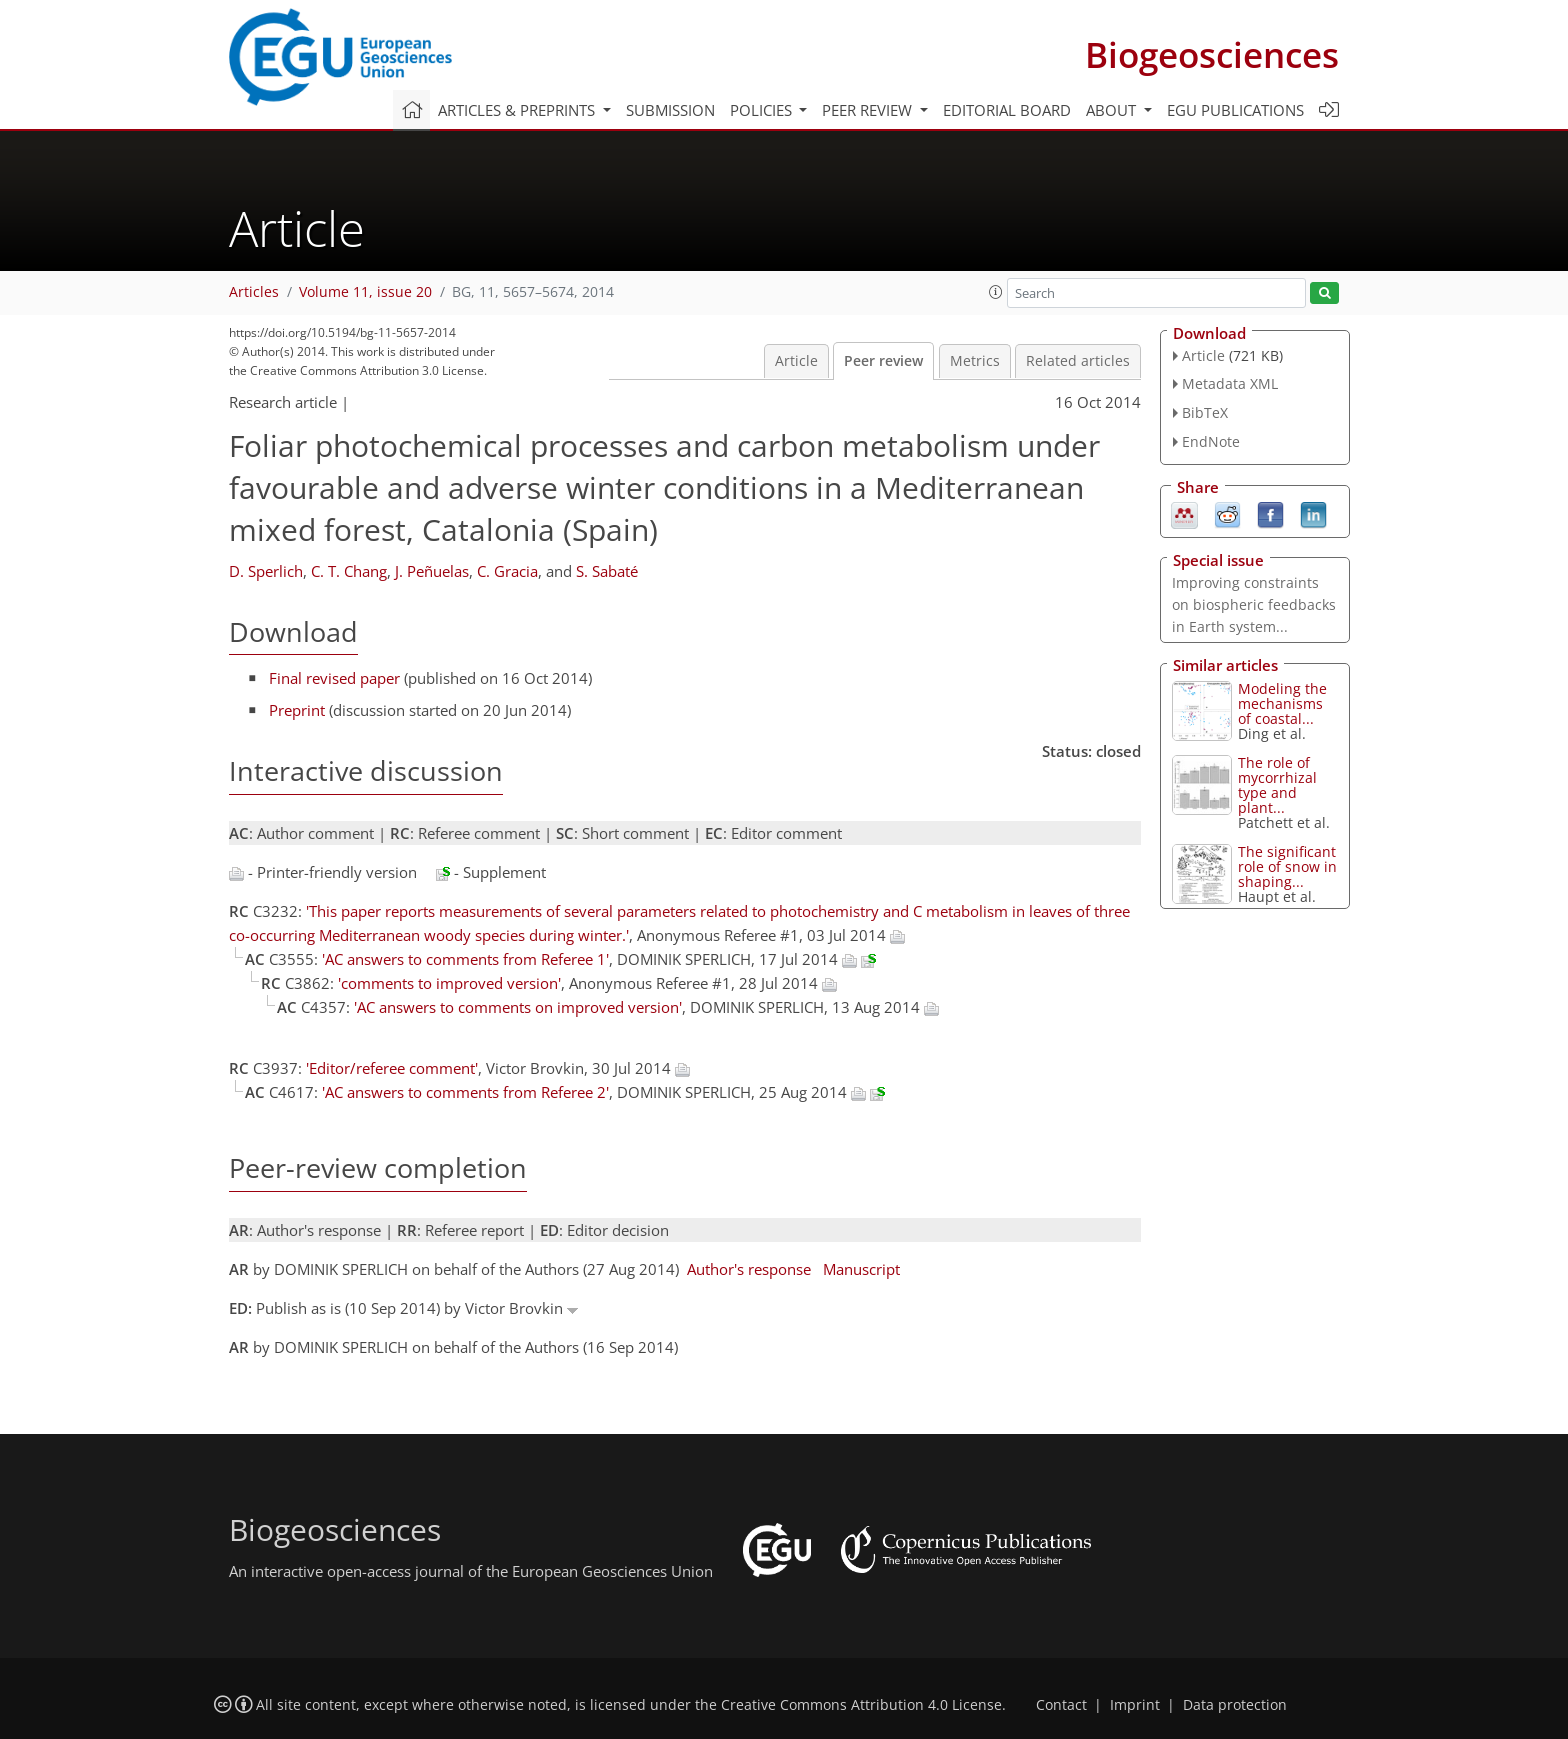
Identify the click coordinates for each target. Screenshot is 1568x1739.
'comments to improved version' (449, 983)
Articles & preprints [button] (518, 110)
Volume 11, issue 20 (365, 292)
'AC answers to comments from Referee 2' (465, 1092)
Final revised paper (334, 678)
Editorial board (1007, 110)
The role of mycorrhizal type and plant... (1277, 785)
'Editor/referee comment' (392, 1068)
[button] (996, 292)
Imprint (1135, 1705)
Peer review (883, 361)
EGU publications (1235, 110)
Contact (1061, 1705)
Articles (254, 292)
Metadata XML (1230, 383)
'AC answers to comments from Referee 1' (465, 959)
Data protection (1235, 1705)
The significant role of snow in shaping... (1287, 866)
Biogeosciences (1212, 54)
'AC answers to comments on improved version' (518, 1007)
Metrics (975, 361)
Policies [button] (763, 110)
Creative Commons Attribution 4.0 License (861, 1705)
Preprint (297, 710)
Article (796, 361)
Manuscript (861, 1269)
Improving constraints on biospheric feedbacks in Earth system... (1254, 604)
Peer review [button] (869, 110)
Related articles (1078, 361)
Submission (670, 110)
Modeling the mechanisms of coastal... (1282, 703)
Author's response (749, 1269)
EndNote (1211, 441)
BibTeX (1205, 412)
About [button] (1113, 110)
